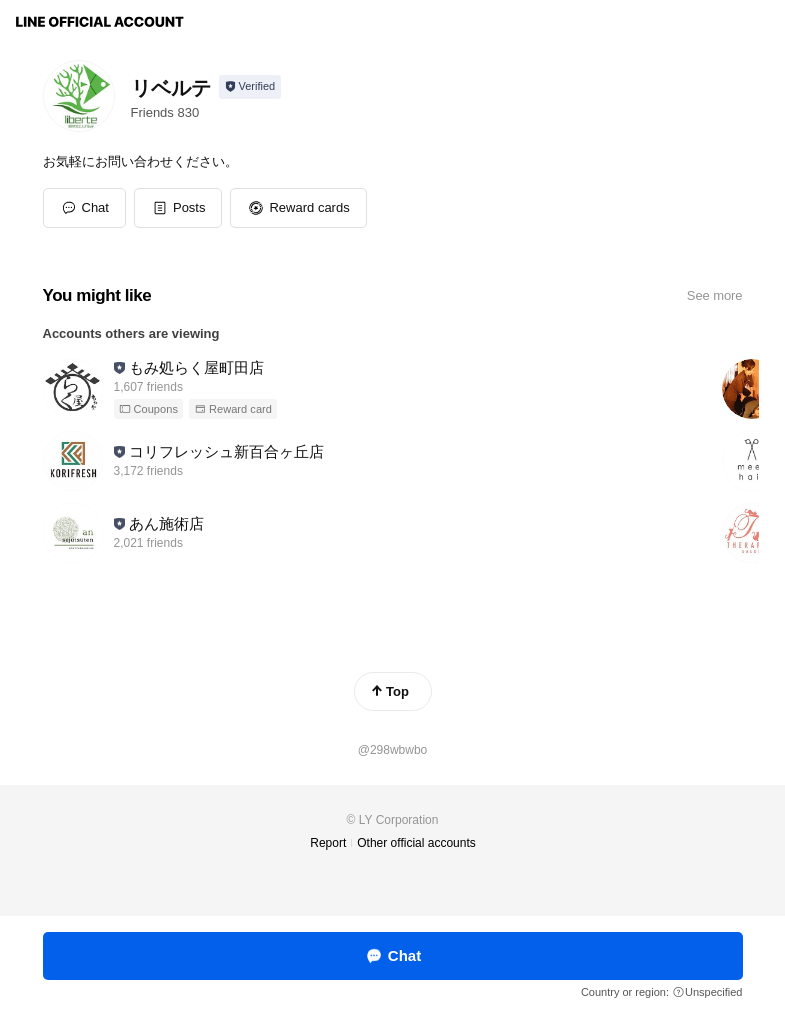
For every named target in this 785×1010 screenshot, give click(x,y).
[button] (178, 208)
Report (328, 843)
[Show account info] (250, 87)
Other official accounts (416, 843)
